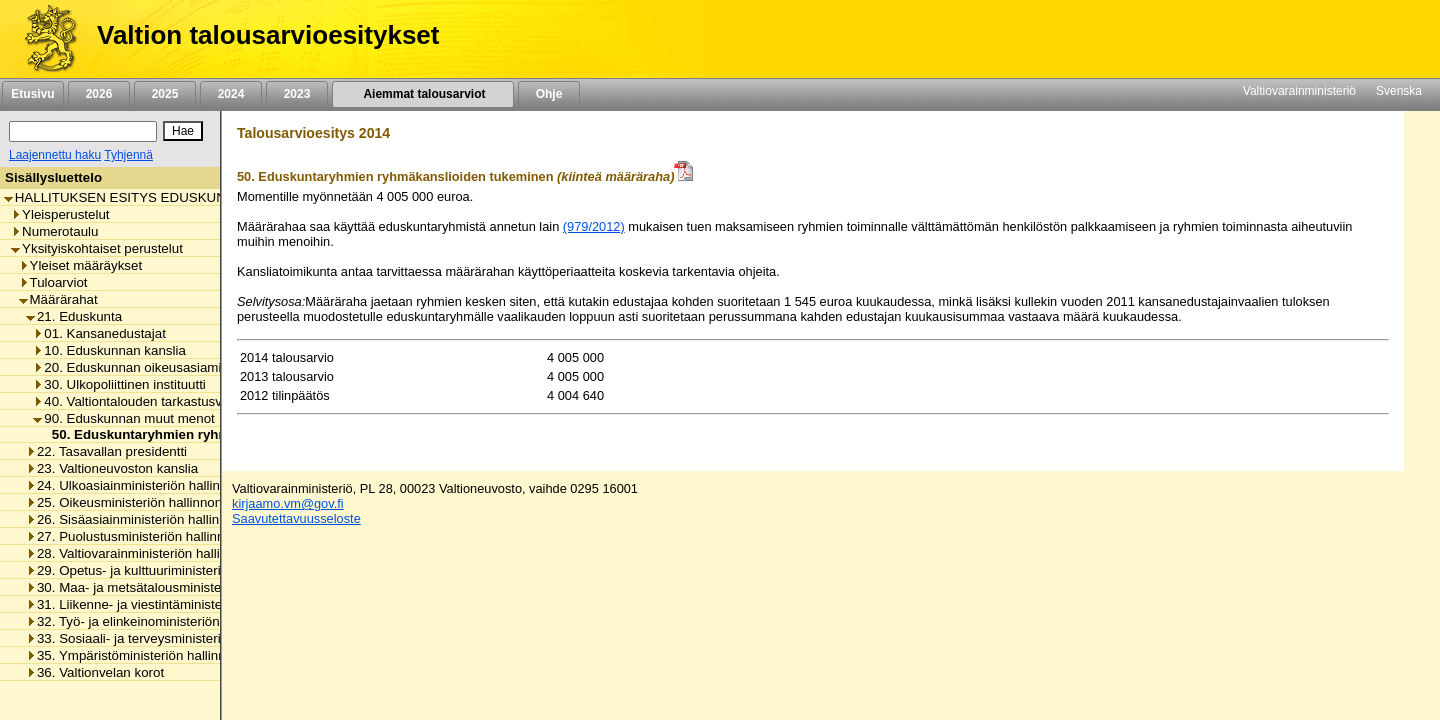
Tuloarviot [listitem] (53, 282)
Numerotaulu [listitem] (54, 231)
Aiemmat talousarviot (423, 94)
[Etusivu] (43, 39)
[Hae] (183, 131)
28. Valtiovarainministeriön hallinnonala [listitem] (146, 553)
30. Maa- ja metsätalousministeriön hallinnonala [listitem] (172, 587)
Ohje (549, 94)
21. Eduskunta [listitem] (74, 316)
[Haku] (83, 131)
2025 (165, 94)
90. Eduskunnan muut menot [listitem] (123, 418)
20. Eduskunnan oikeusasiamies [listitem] (134, 367)
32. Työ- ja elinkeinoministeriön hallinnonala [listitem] (160, 621)
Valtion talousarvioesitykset (268, 35)
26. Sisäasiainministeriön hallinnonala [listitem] (142, 519)
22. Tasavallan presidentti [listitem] (106, 451)
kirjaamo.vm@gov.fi (288, 503)
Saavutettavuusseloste (296, 518)
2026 (99, 94)
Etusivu (32, 94)
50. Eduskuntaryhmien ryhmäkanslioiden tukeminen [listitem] (211, 434)
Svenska (1399, 91)
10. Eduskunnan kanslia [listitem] (109, 350)
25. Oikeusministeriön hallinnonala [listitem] (133, 502)
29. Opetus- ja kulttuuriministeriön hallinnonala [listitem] (168, 570)
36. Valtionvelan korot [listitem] (95, 672)
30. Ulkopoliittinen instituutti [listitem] (119, 384)
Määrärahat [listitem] (58, 299)
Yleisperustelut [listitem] (60, 214)
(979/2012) (594, 226)
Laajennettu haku (55, 155)
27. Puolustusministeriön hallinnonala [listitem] (141, 536)
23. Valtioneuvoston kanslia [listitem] (112, 468)
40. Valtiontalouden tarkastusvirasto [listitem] (143, 401)
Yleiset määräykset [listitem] (81, 265)
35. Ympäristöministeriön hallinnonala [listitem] (142, 655)
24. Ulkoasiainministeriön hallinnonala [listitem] (143, 485)
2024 (231, 94)
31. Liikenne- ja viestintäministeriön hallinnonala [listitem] (172, 604)
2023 (297, 94)
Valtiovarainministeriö (1299, 91)
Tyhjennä (128, 155)
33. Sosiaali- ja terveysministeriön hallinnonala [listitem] (168, 638)
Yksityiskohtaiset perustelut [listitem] (97, 248)
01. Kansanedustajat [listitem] (99, 333)
